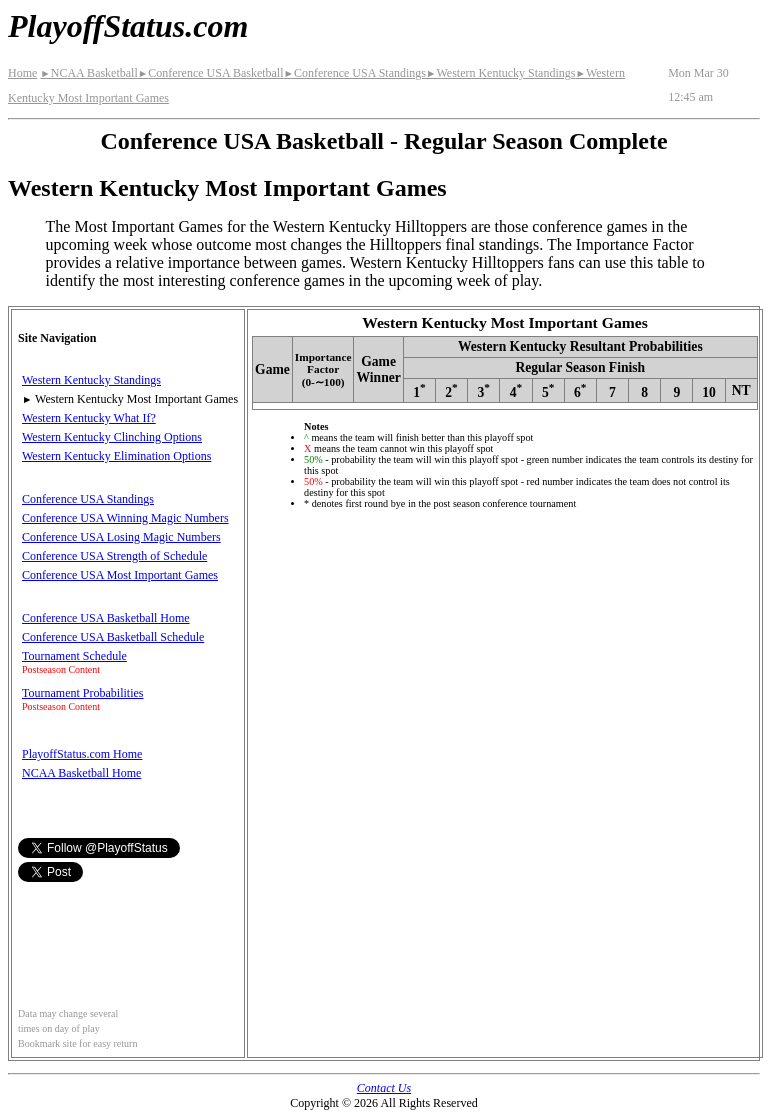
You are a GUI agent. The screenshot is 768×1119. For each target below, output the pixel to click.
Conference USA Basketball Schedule (113, 637)
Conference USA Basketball (211, 73)
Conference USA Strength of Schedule (114, 556)
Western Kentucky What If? (89, 418)
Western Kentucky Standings (500, 73)
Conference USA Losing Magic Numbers (121, 537)
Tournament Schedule (74, 656)
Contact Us (384, 1088)
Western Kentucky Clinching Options (112, 437)
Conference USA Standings (355, 73)
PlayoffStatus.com (128, 26)
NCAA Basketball (88, 73)
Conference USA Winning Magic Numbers (125, 518)
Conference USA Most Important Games (120, 575)
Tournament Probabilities (82, 693)
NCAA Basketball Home (81, 773)
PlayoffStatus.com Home (82, 754)
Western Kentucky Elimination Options (116, 456)
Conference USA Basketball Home (106, 618)
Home (22, 73)
